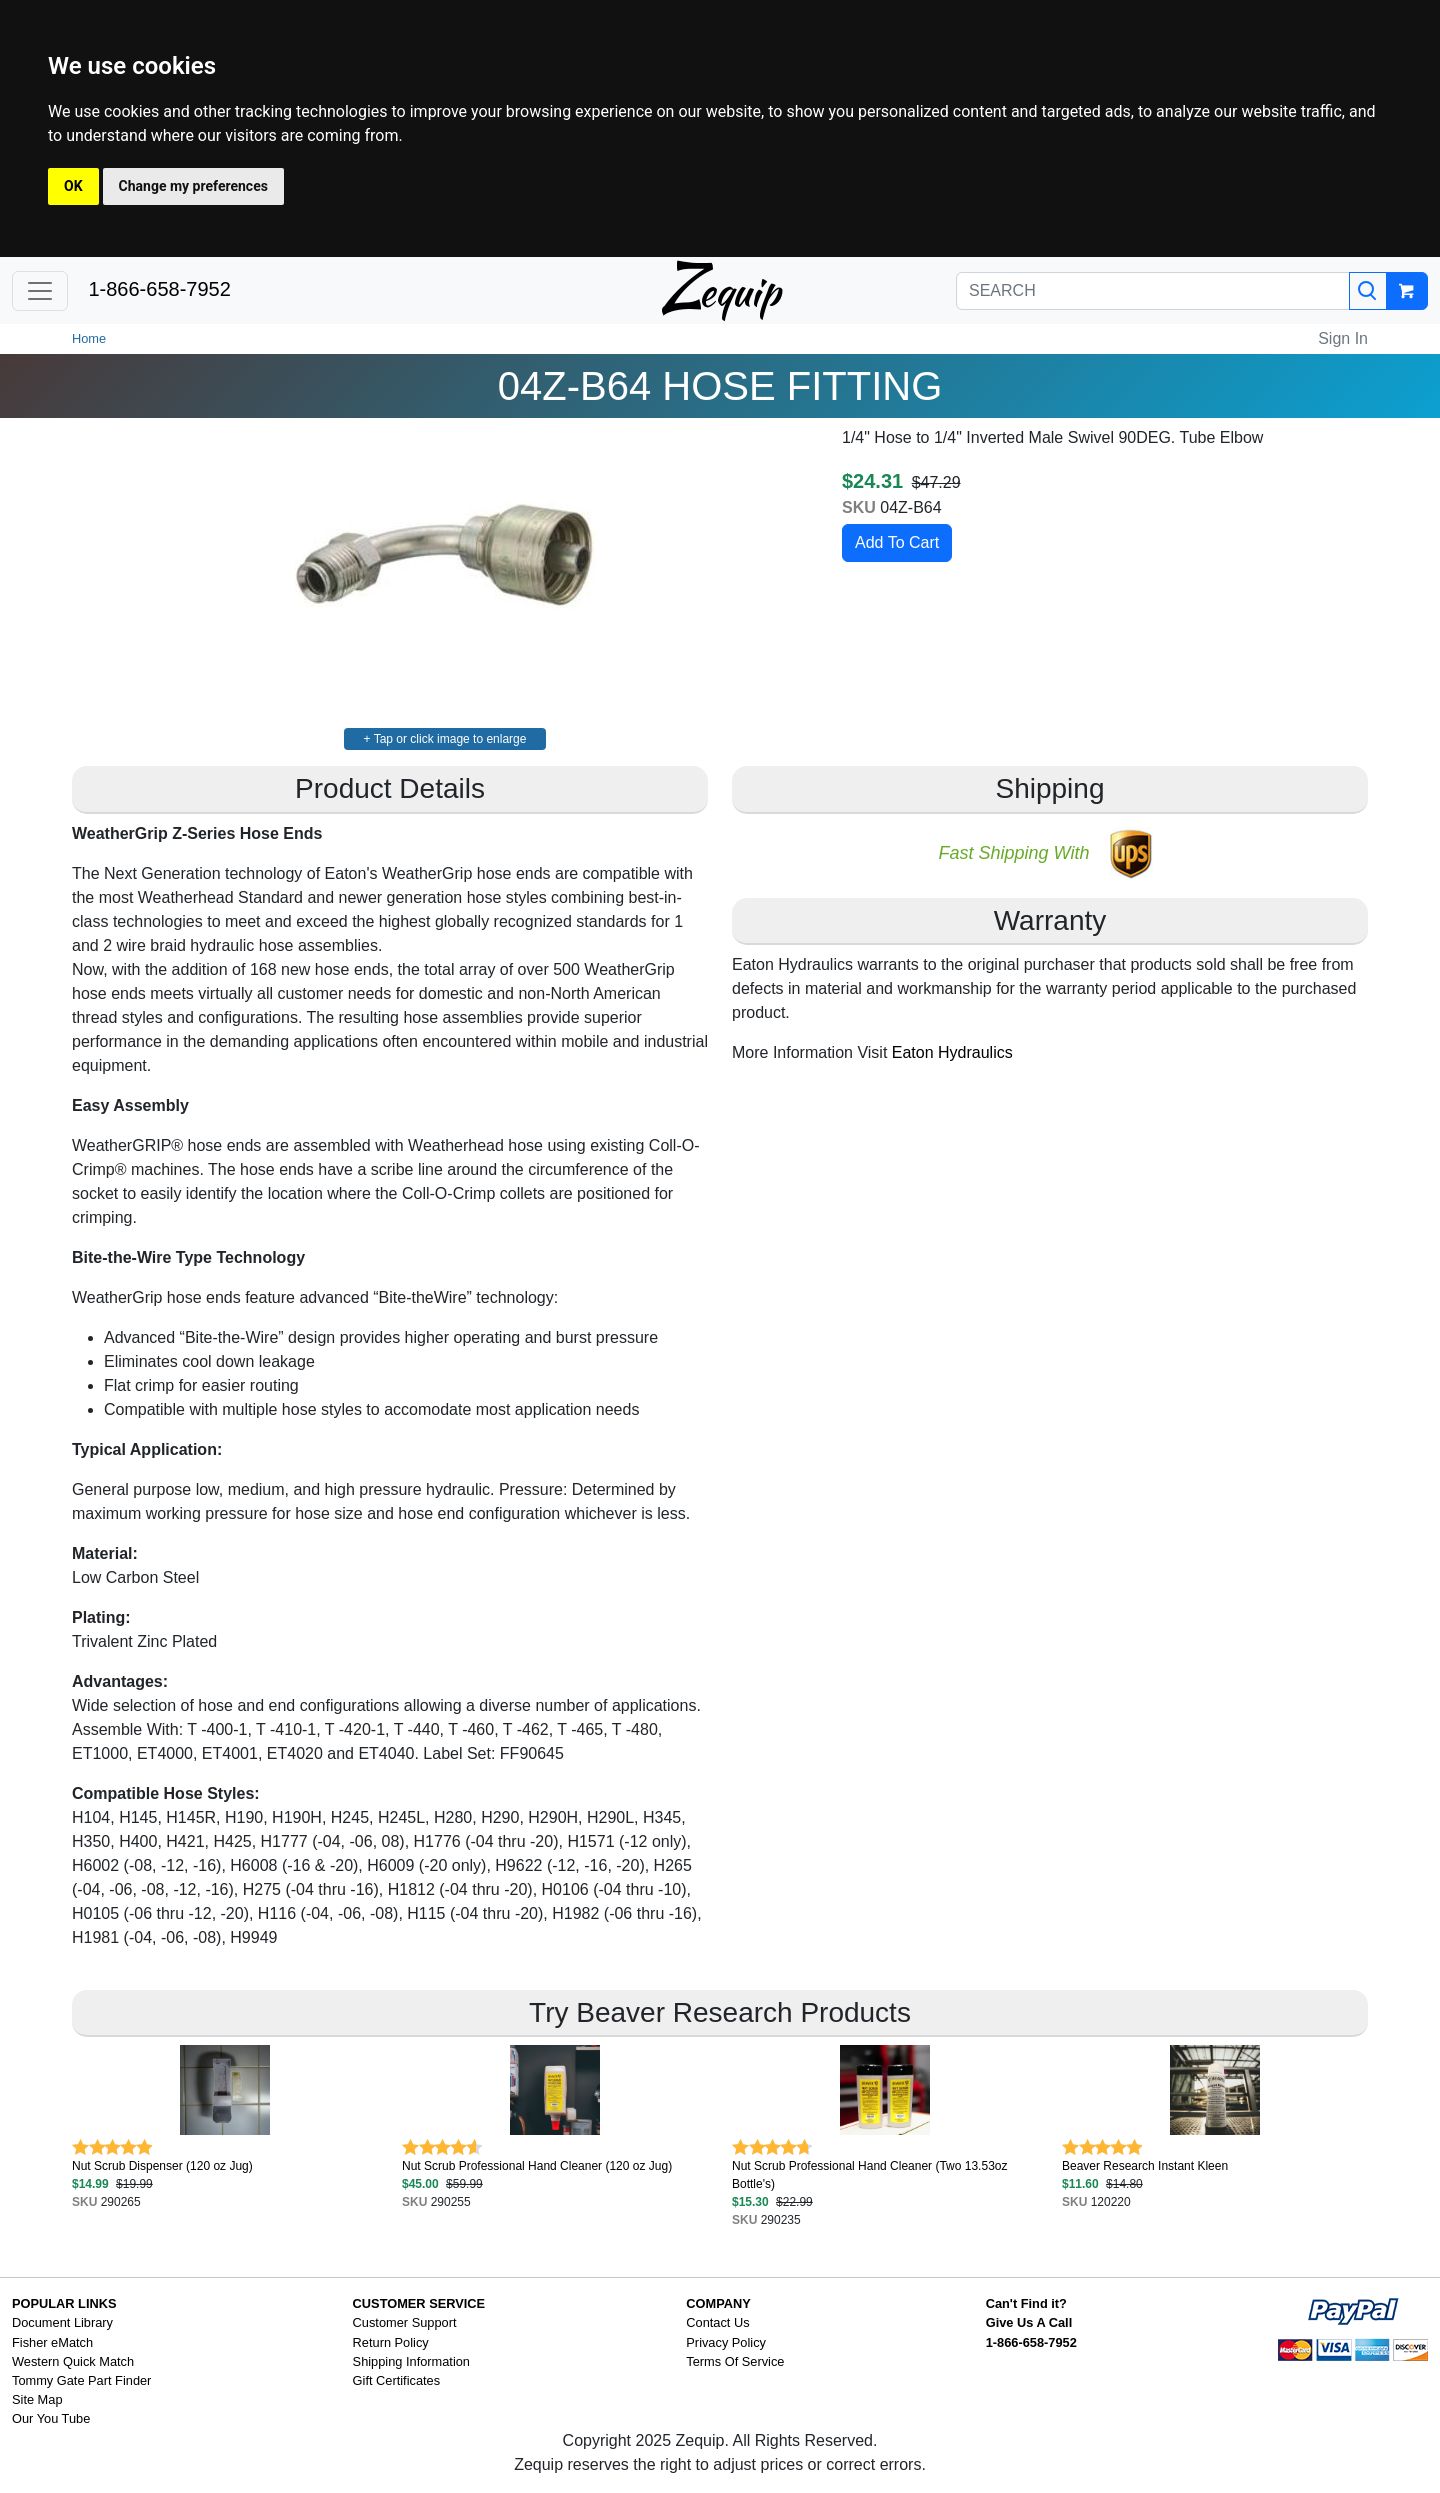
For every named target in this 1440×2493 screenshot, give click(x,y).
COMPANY (718, 2303)
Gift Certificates (396, 2380)
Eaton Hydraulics (952, 1052)
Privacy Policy (726, 2342)
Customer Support (405, 2322)
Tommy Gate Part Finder (81, 2380)
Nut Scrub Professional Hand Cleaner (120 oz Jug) (537, 2166)
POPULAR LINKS (64, 2303)
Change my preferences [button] (193, 186)
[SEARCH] (1153, 291)
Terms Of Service (735, 2361)
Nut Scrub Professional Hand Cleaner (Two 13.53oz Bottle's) (869, 2175)
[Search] (1368, 291)
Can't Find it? (1026, 2303)
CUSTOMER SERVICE (419, 2303)
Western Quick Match (73, 2361)
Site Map (37, 2399)
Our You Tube (51, 2418)
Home (89, 338)
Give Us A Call (1029, 2322)
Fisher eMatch (52, 2342)
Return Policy (391, 2342)
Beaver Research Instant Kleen (1145, 2166)
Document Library (62, 2322)
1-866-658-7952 (159, 289)
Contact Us (717, 2322)
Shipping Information (411, 2361)
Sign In (1343, 338)
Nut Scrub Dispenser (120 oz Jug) (162, 2166)
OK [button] (73, 186)
